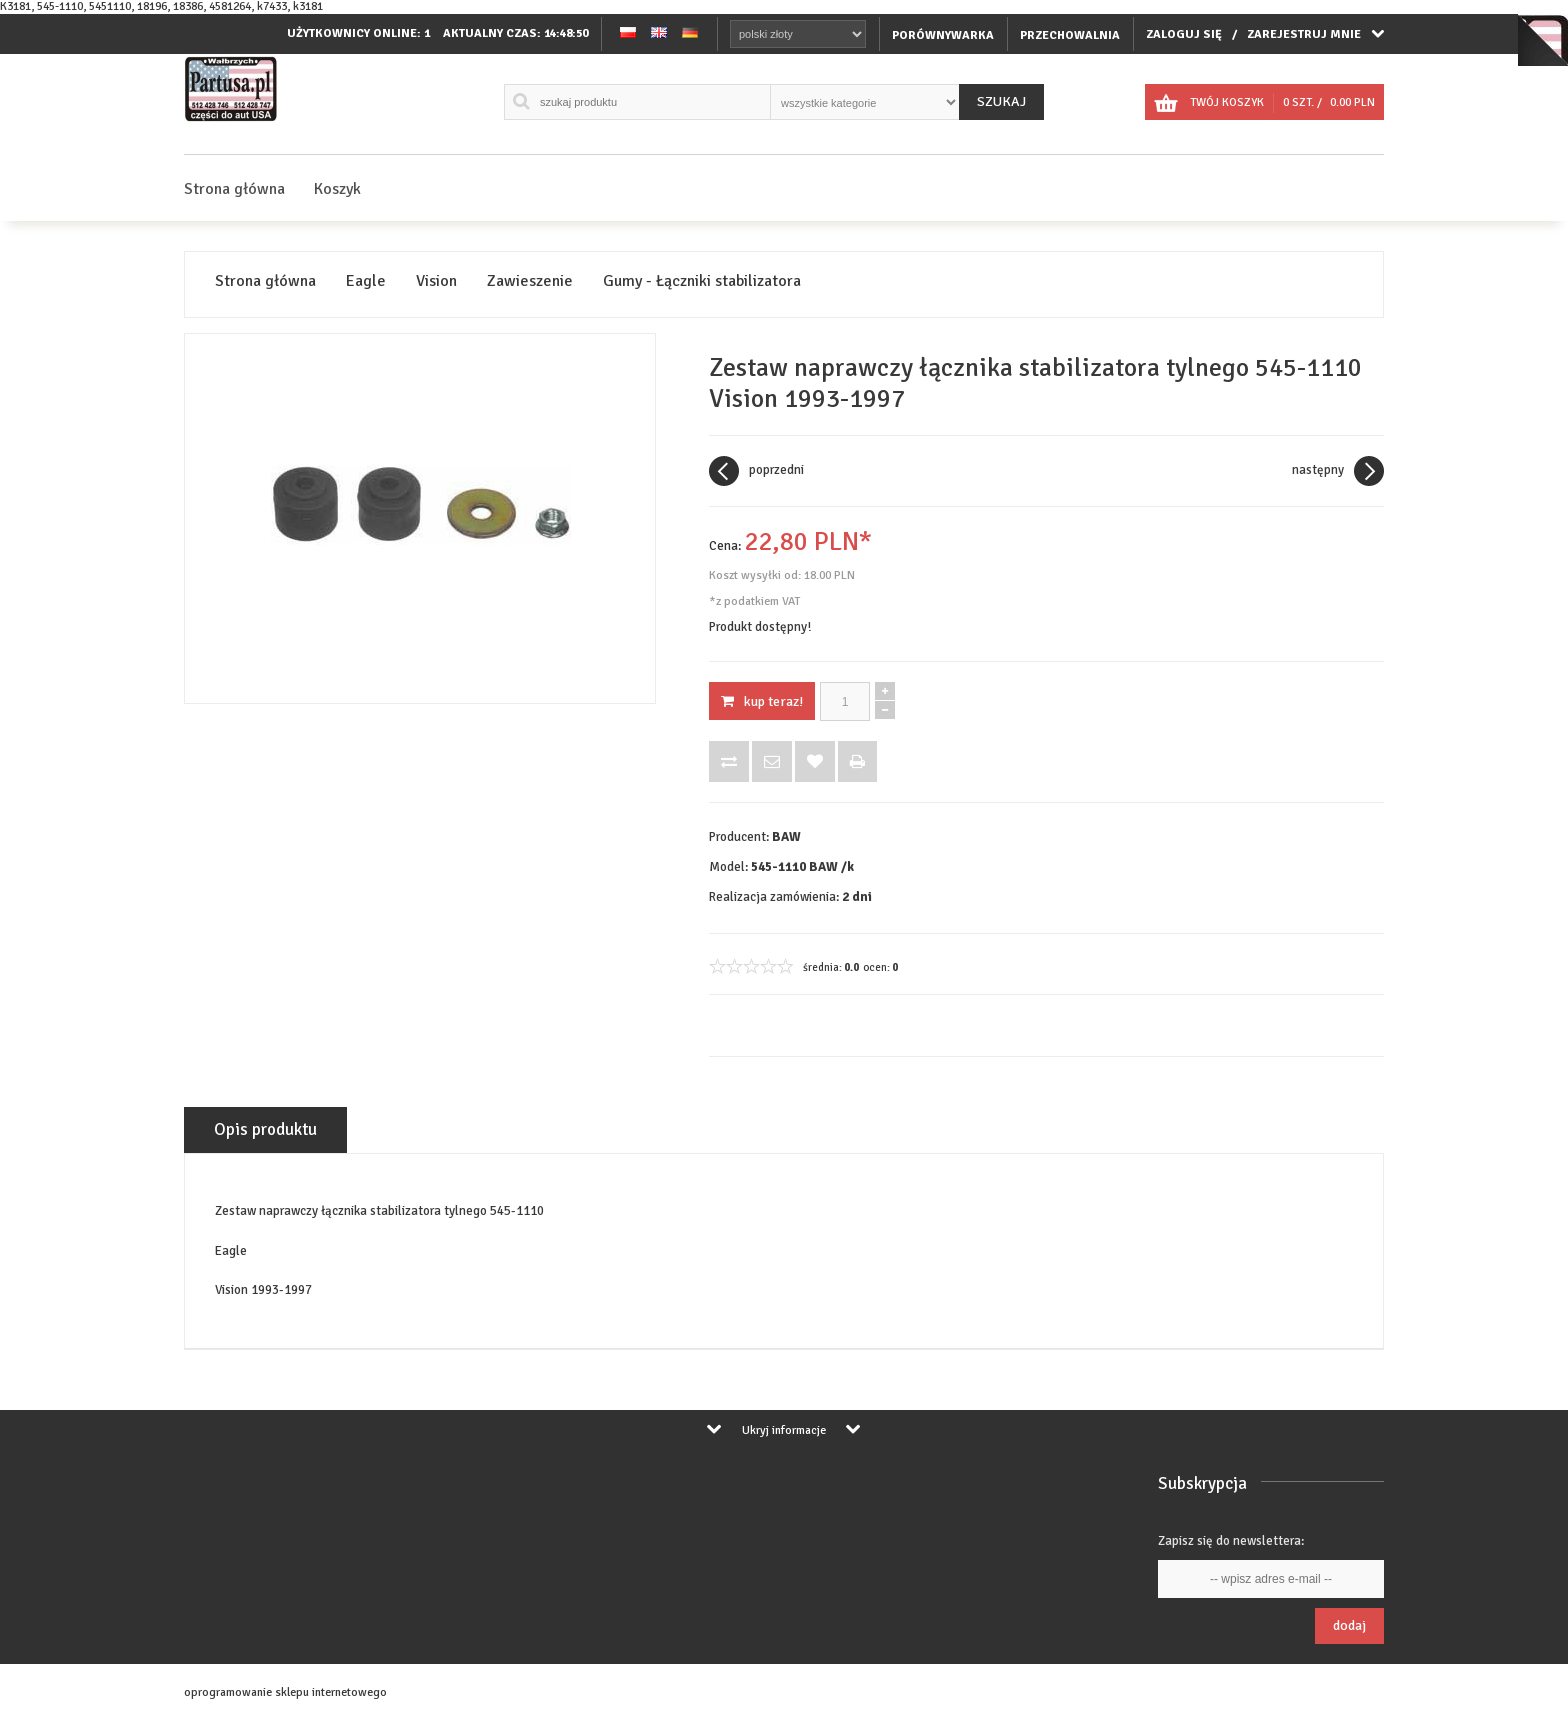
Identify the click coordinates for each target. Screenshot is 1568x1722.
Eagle (366, 281)
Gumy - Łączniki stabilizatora (702, 281)
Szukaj (1001, 101)
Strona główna (234, 189)
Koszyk (337, 189)
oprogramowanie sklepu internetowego (285, 1692)
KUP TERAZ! (762, 701)
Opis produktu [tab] (265, 1129)
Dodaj (1349, 1625)
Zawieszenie (530, 281)
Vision (436, 281)
